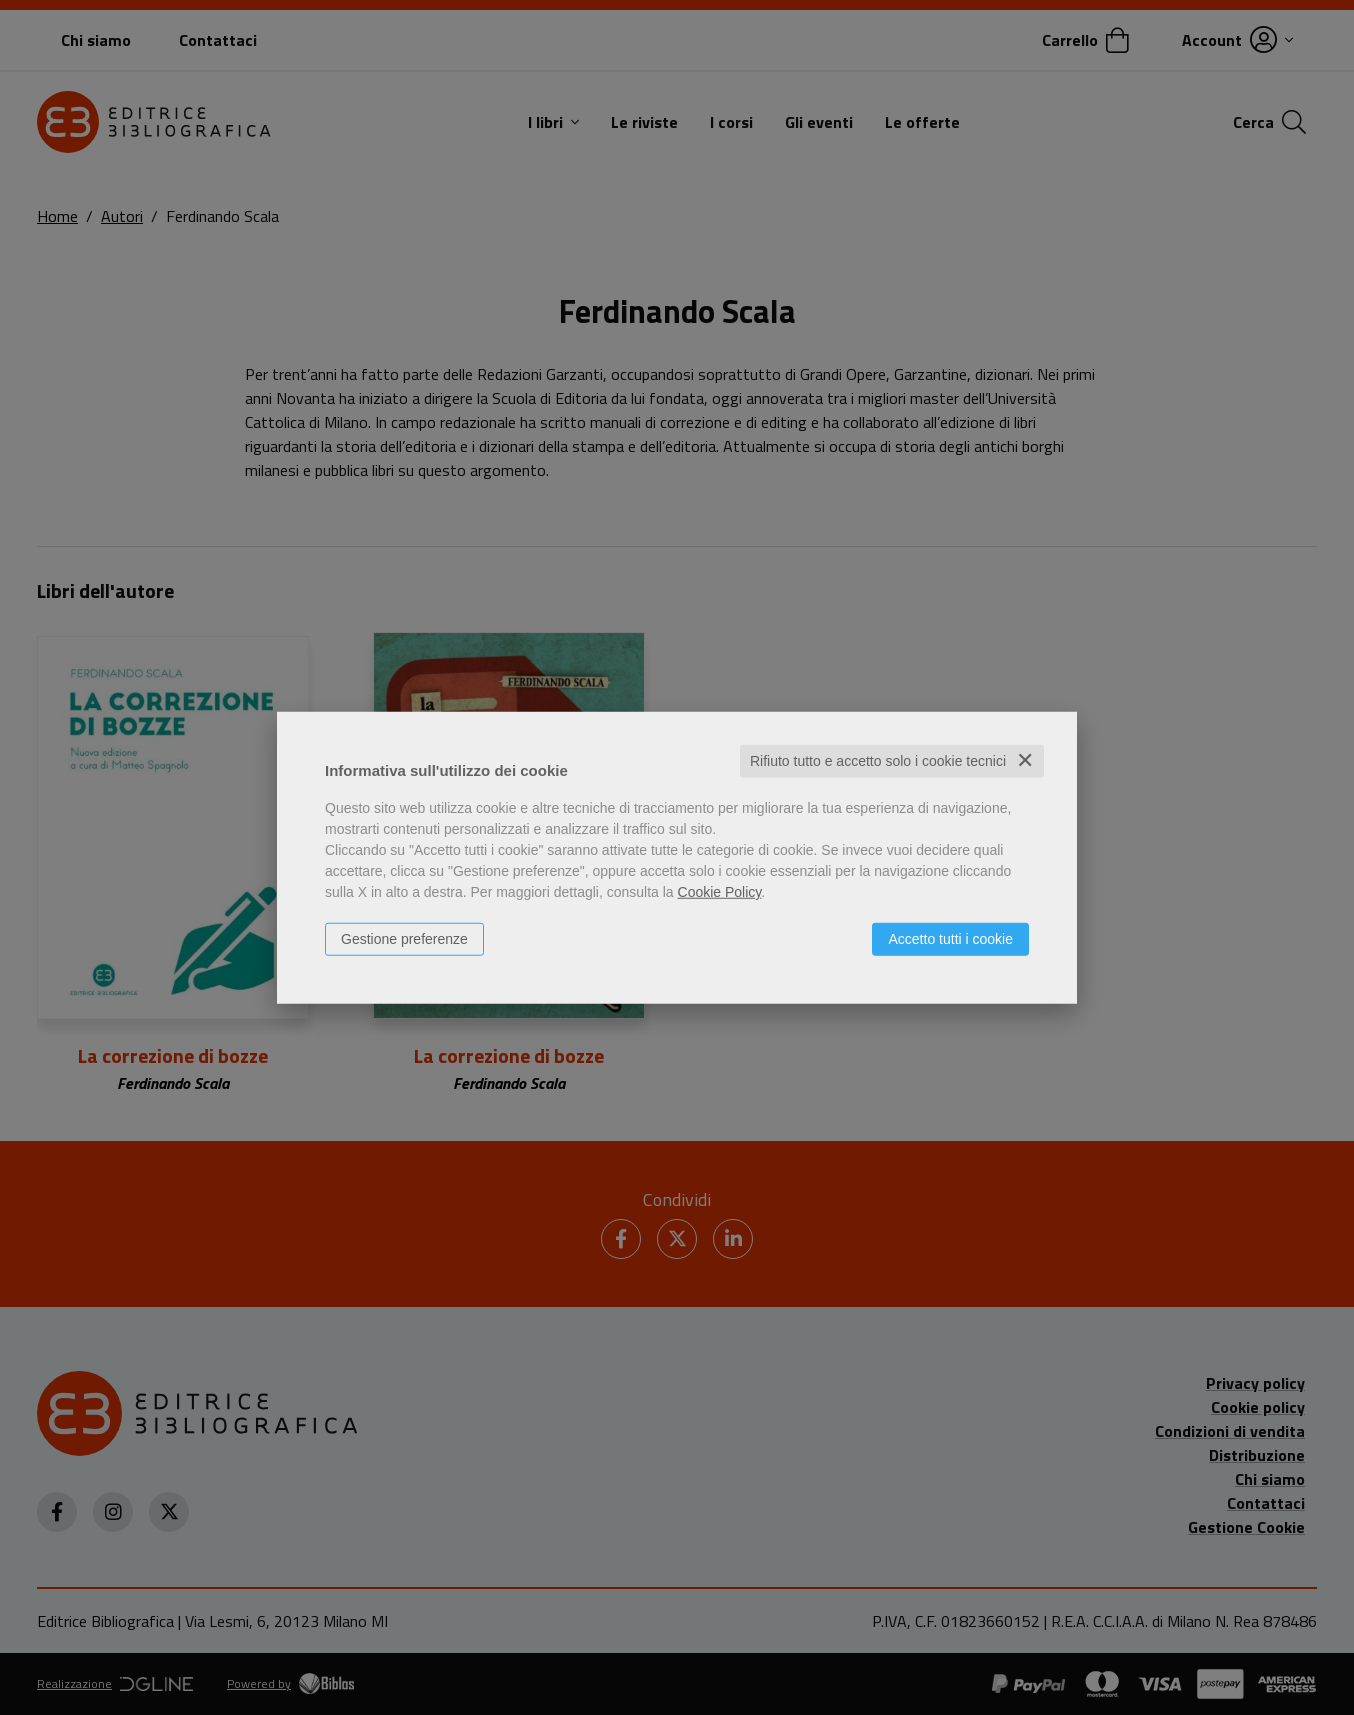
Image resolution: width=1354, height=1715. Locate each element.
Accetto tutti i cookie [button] (950, 939)
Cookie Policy (720, 892)
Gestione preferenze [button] (404, 939)
